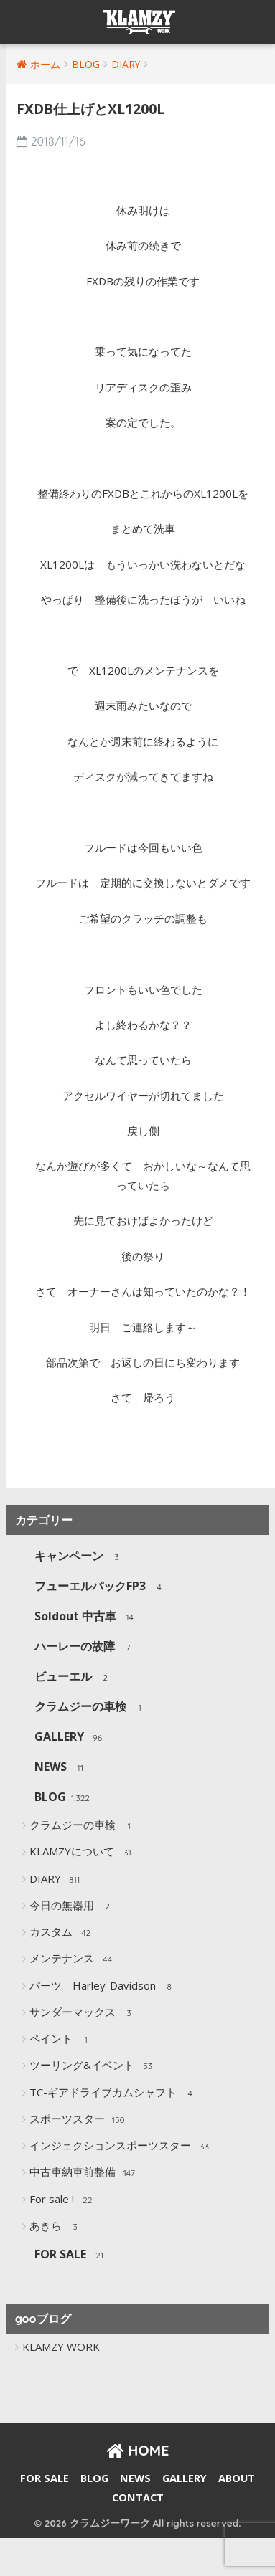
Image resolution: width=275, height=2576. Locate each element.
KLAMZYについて (82, 1852)
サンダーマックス (83, 2013)
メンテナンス (72, 1959)
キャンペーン (80, 1557)
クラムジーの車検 (91, 1707)
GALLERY (70, 1737)
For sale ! (62, 2200)
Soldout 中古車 (86, 1617)
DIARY (56, 1879)
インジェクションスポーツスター (121, 2146)
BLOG (62, 1798)
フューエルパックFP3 (101, 1587)
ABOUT (236, 2478)
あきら (56, 2226)
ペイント (62, 2039)
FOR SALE (71, 2255)
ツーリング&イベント (93, 2066)
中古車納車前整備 (83, 2173)
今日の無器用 (72, 1906)
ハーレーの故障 (85, 1647)
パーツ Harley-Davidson (103, 1986)
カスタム (62, 1932)
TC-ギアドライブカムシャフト (114, 2093)
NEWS (61, 1768)
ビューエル (74, 1677)
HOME (137, 2450)
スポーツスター (78, 2120)
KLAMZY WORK (61, 2346)
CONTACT (138, 2497)
